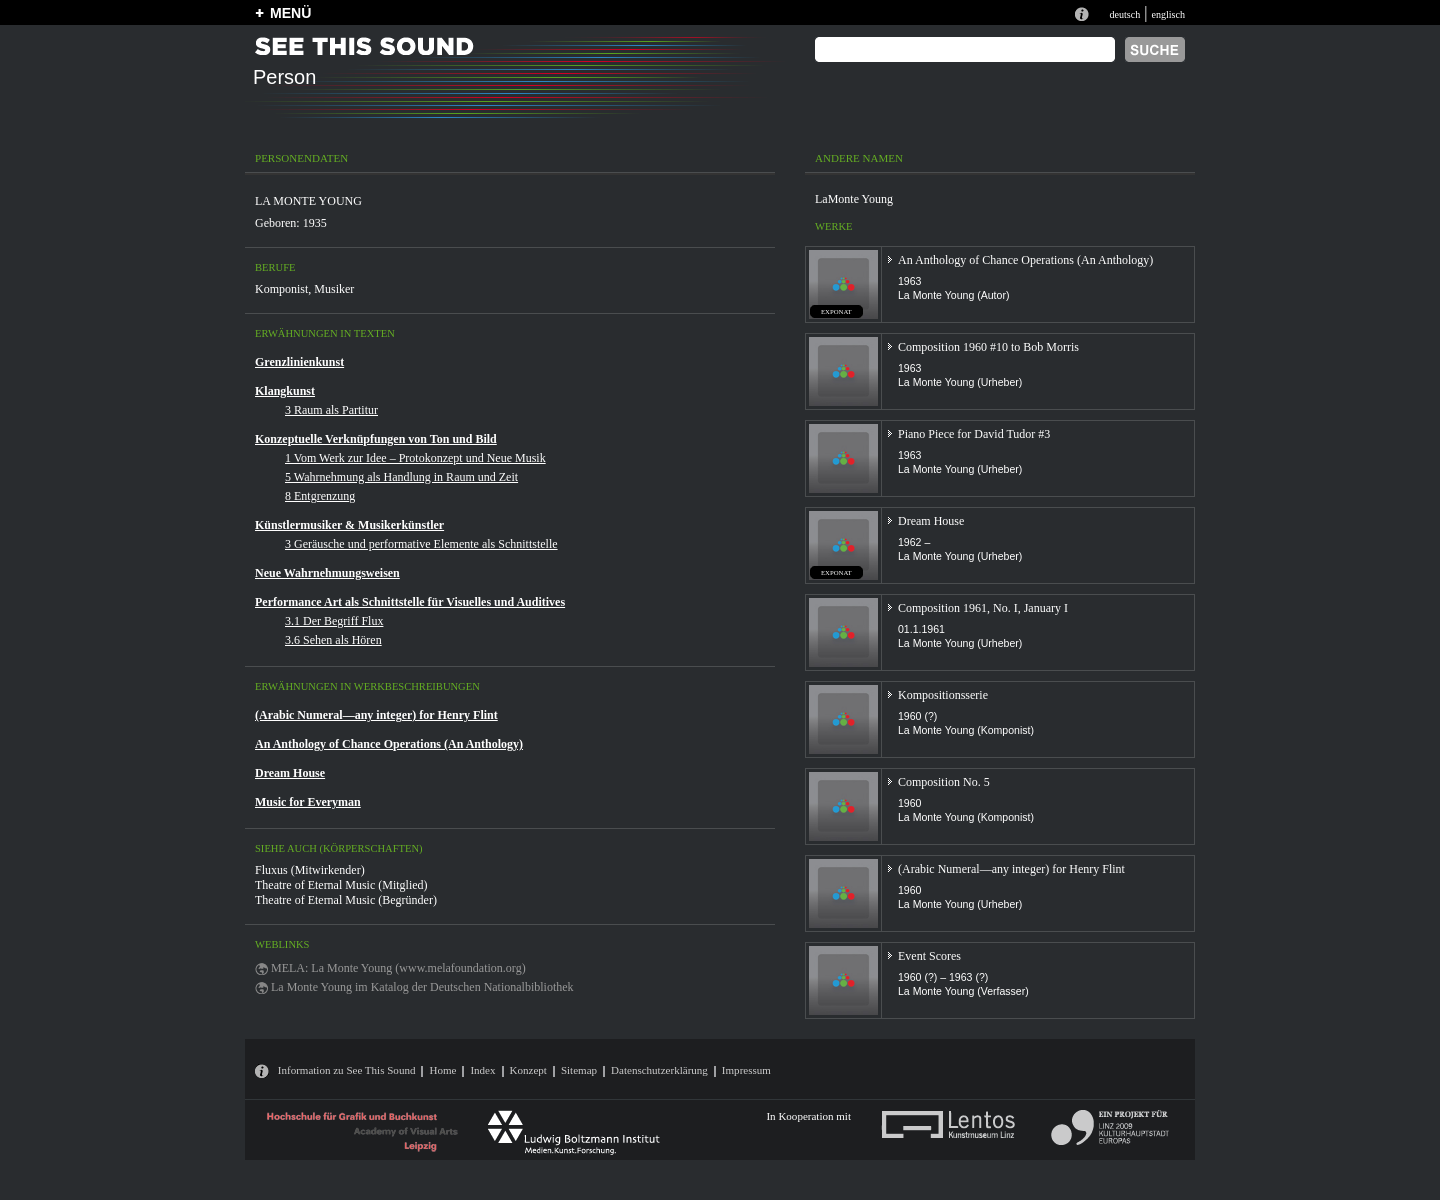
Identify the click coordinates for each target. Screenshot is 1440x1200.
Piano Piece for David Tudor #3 (974, 434)
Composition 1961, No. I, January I (983, 608)
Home (442, 1070)
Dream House (290, 773)
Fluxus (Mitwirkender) (310, 870)
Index (482, 1070)
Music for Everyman (308, 802)
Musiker (334, 289)
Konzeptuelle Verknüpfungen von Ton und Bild (376, 439)
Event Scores (929, 956)
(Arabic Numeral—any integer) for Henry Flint (376, 715)
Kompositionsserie (943, 695)
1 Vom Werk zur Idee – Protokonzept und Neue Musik (415, 458)
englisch (1168, 14)
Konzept (528, 1070)
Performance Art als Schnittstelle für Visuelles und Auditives (410, 602)
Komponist (281, 289)
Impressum (746, 1070)
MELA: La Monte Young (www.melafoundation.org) (398, 968)
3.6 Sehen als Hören (333, 640)
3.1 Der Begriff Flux (334, 621)
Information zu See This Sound (347, 1070)
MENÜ (290, 13)
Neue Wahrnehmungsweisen (327, 573)
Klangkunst (285, 391)
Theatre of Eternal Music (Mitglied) (341, 885)
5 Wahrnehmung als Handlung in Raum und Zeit (401, 477)
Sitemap (579, 1070)
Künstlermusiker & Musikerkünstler (349, 525)
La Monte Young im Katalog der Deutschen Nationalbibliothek (422, 987)
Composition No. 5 (944, 782)
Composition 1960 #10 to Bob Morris (988, 347)
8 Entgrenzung (320, 496)
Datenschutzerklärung (659, 1070)
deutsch (1124, 14)
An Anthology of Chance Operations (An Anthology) (389, 744)
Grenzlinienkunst (299, 362)
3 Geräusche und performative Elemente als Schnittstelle (421, 544)
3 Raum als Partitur (331, 410)
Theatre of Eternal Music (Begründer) (346, 900)
